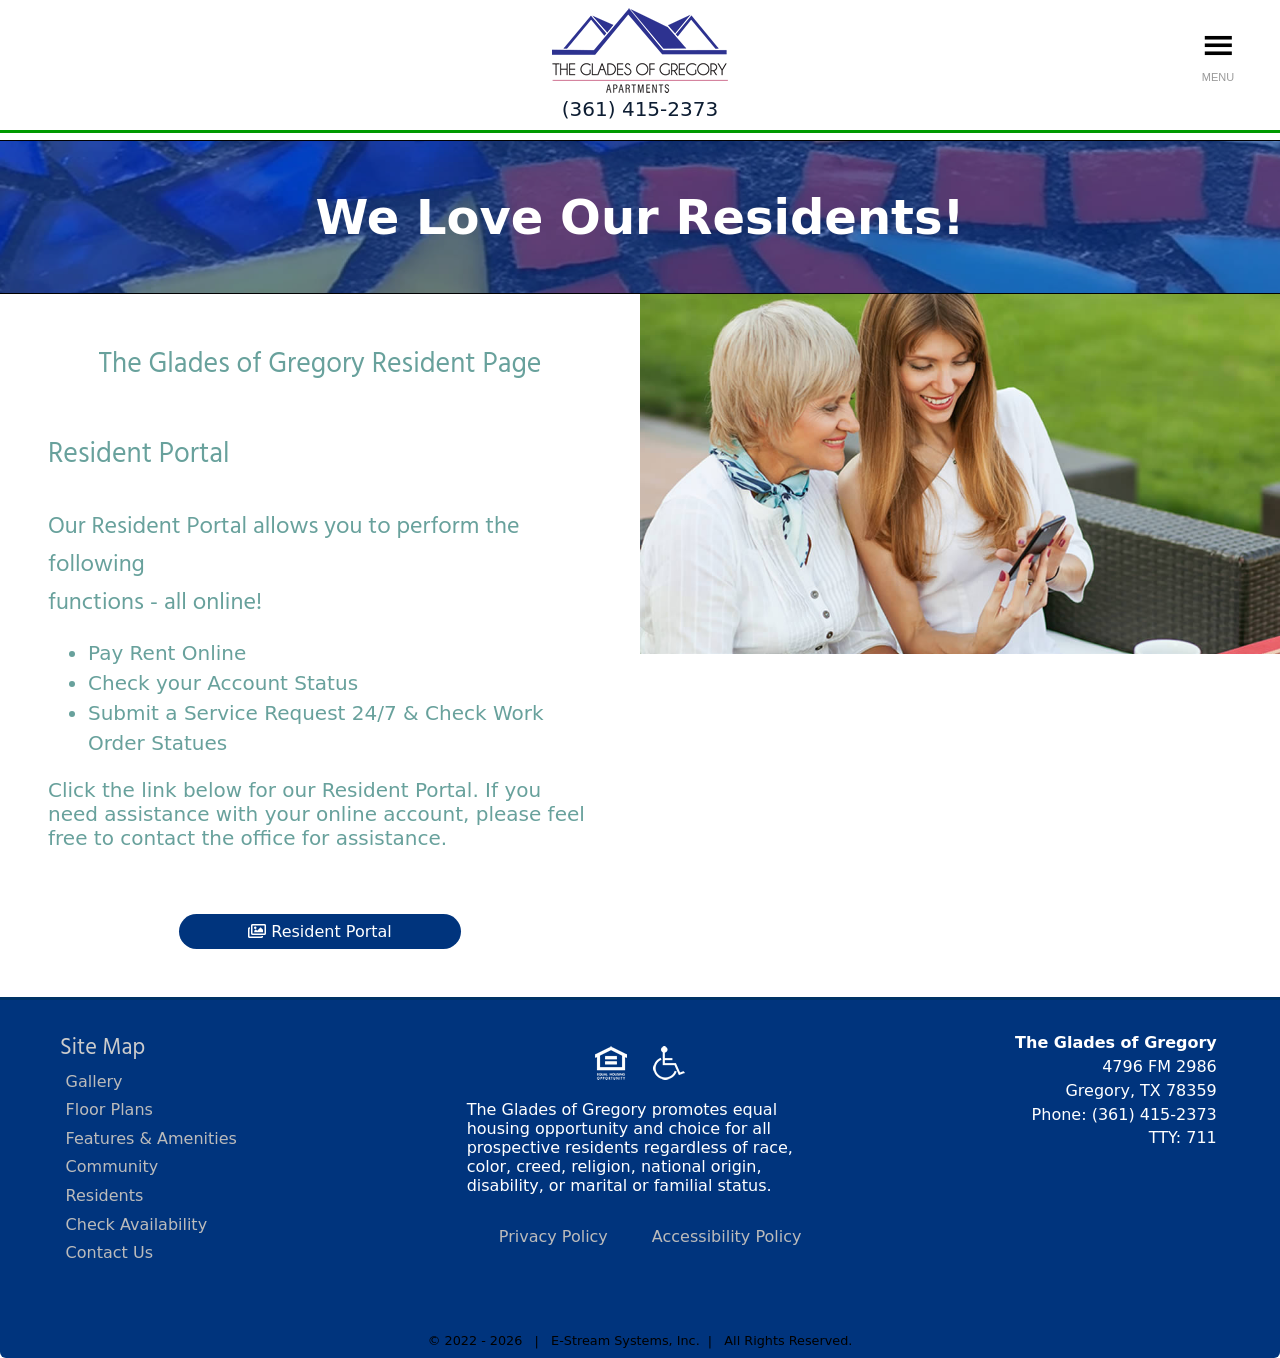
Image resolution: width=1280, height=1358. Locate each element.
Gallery (94, 1081)
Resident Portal (320, 931)
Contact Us (109, 1252)
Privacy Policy (553, 1236)
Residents (105, 1195)
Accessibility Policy (727, 1236)
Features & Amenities (151, 1138)
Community (112, 1166)
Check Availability (137, 1224)
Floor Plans (109, 1109)
